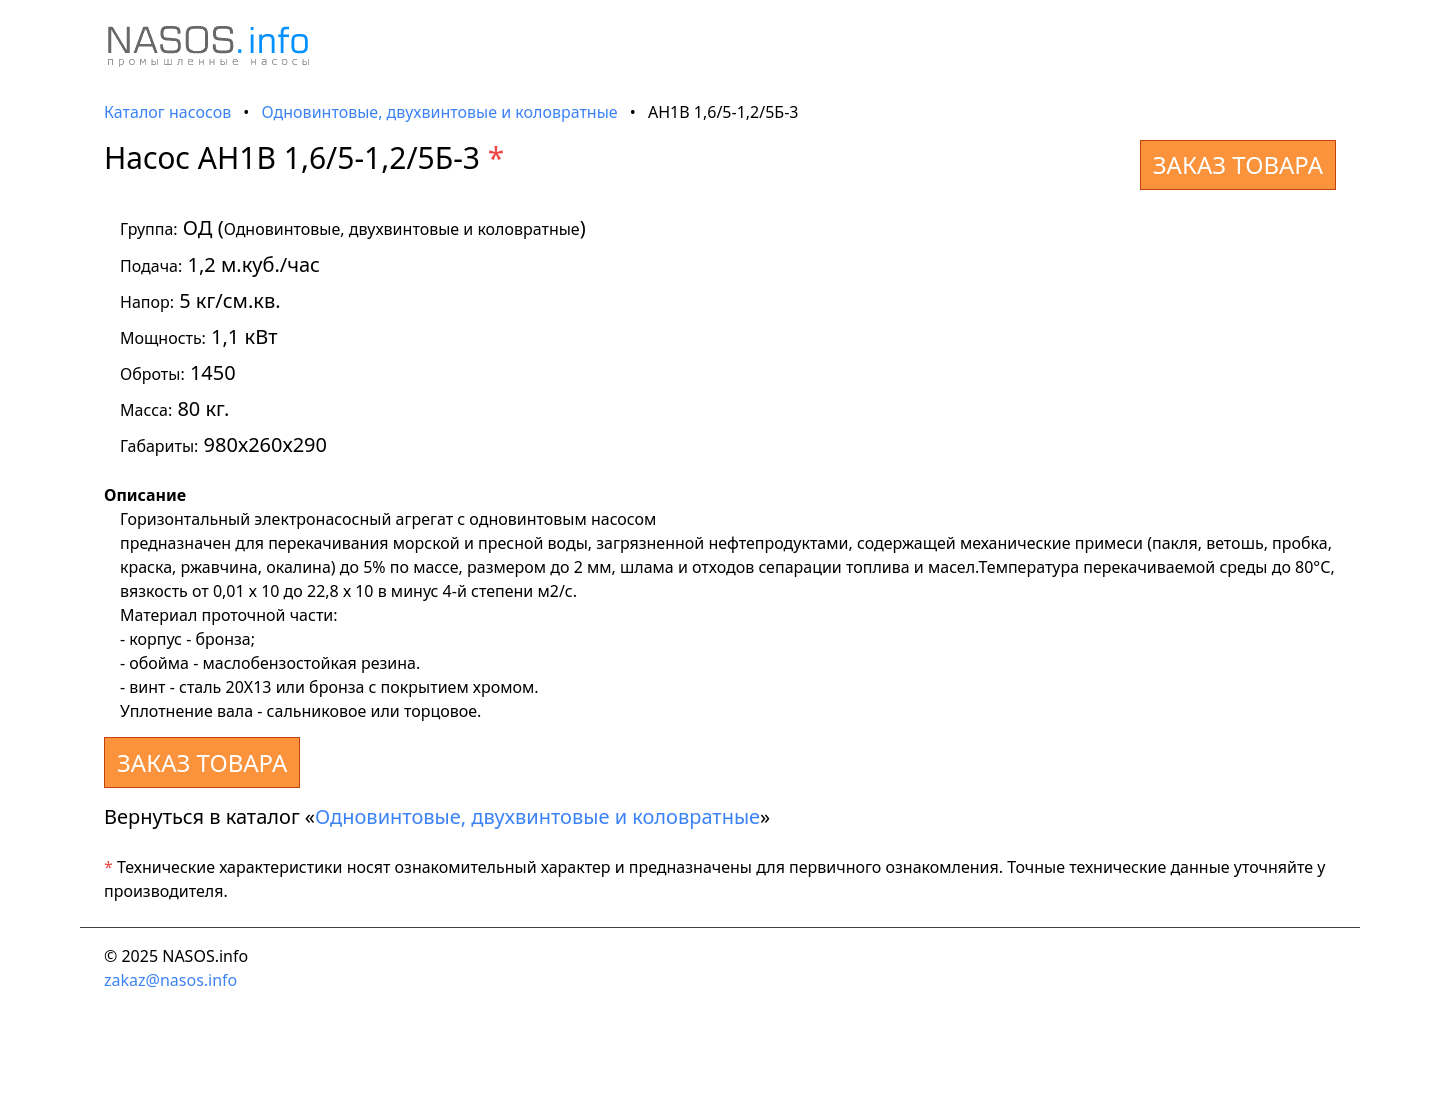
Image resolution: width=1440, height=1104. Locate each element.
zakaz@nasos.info (170, 980)
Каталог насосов (167, 112)
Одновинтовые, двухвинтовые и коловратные (440, 112)
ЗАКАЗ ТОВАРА (1238, 164)
